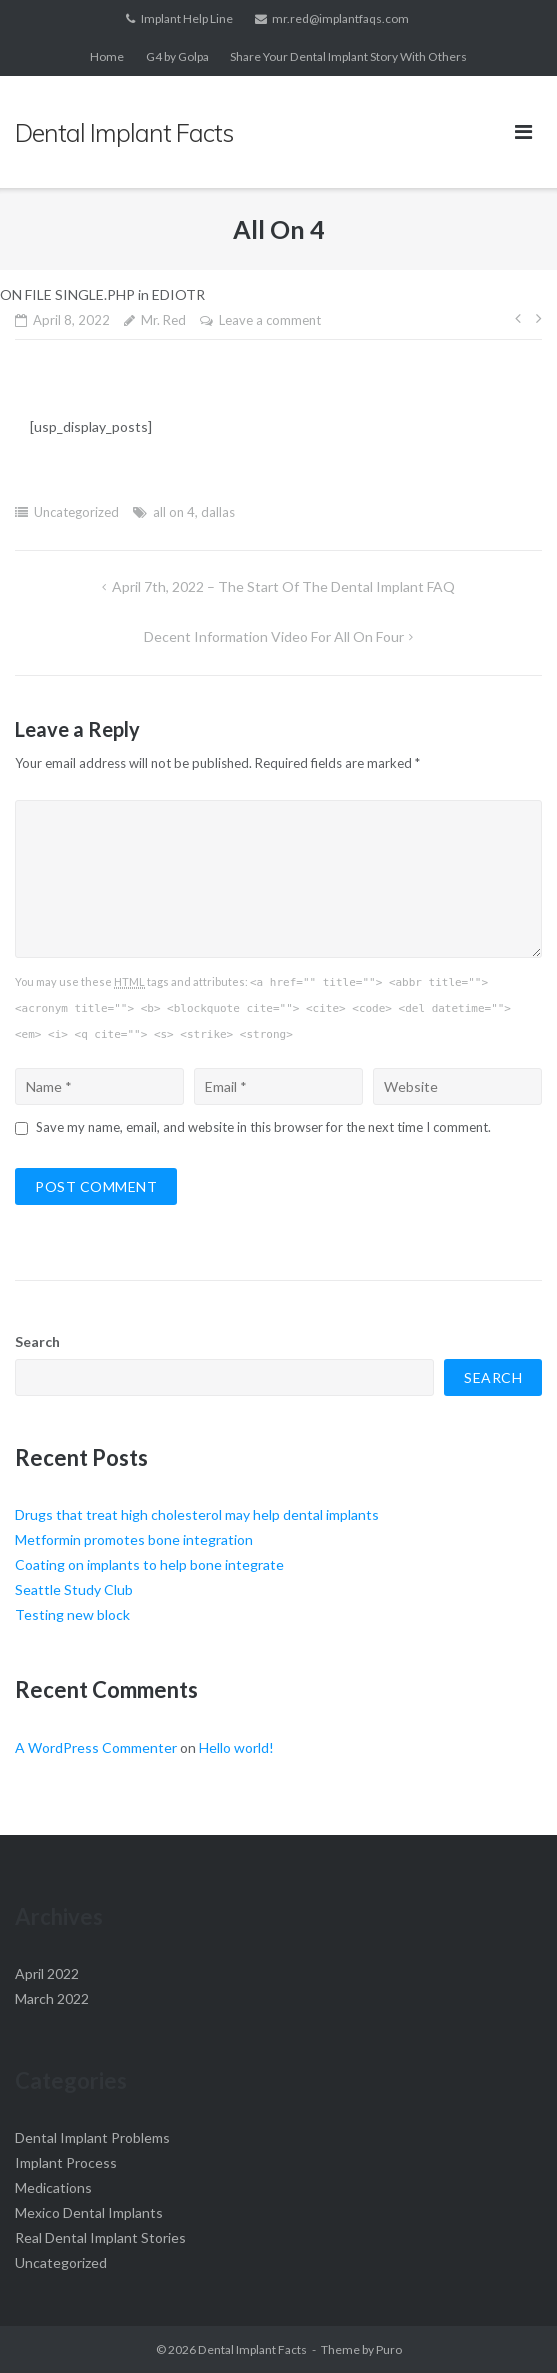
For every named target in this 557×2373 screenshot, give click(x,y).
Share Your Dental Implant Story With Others (348, 56)
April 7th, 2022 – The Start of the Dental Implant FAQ (283, 586)
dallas (218, 512)
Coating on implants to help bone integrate (149, 1564)
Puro (389, 2349)
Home (107, 56)
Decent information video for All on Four (274, 636)
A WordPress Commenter (96, 1747)
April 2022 (47, 1973)
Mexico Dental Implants (89, 2212)
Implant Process (66, 2162)
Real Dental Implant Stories (100, 2237)
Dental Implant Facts (252, 2349)
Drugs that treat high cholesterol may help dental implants (197, 1514)
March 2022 (52, 1998)
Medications (53, 2187)
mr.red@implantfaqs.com (340, 18)
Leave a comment (270, 320)
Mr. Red (163, 320)
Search (37, 1341)
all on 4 (174, 512)
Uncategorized (76, 512)
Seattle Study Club (74, 1589)
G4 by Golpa (177, 56)
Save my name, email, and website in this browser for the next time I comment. (263, 1127)
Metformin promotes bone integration (134, 1539)
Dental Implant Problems (92, 2137)
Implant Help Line (187, 18)
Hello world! (236, 1747)
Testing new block (72, 1614)
